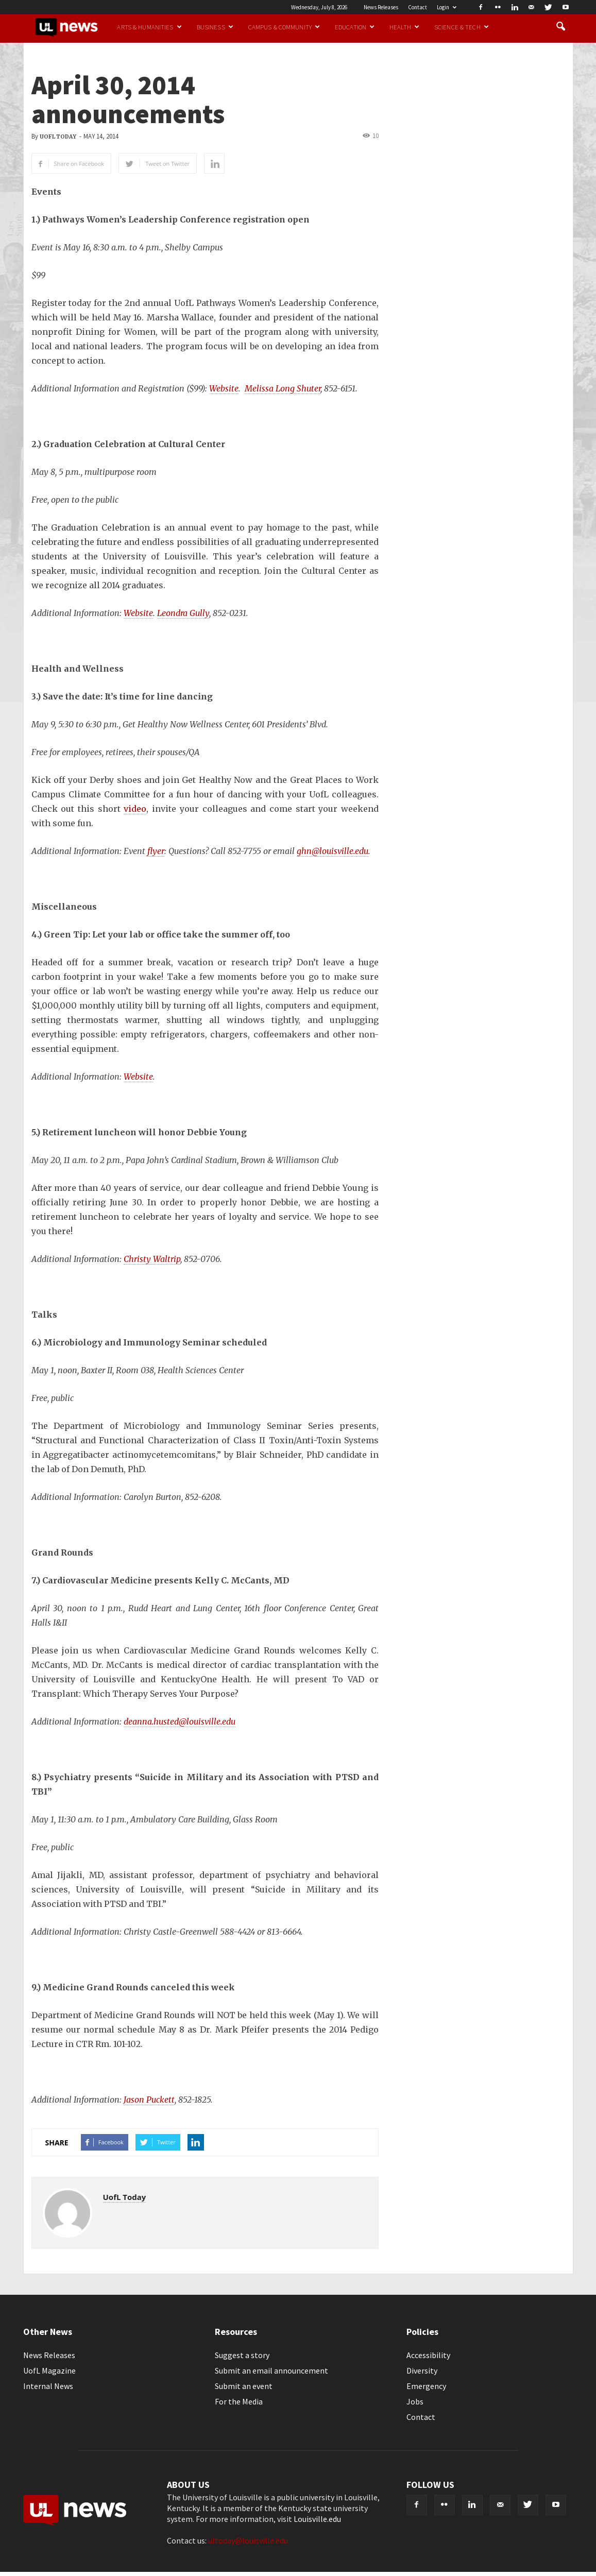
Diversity (421, 2370)
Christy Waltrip (152, 1259)
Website (224, 388)
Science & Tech (461, 27)
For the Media (239, 2401)
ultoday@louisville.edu (248, 2540)
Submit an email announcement (271, 2370)
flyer (155, 851)
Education (354, 27)
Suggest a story (242, 2355)
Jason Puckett (149, 2099)
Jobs (414, 2401)
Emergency (426, 2386)
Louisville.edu (317, 2519)
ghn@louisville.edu (332, 851)
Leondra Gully (183, 613)
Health (404, 27)
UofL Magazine (49, 2370)
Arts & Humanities (149, 27)
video (135, 809)
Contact (417, 7)
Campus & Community (284, 27)
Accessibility (428, 2355)
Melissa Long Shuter (282, 388)
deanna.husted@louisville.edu (179, 1721)
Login (446, 7)
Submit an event (244, 2386)
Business (215, 27)
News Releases (381, 7)
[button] (561, 26)
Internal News (48, 2386)
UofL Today (58, 136)
